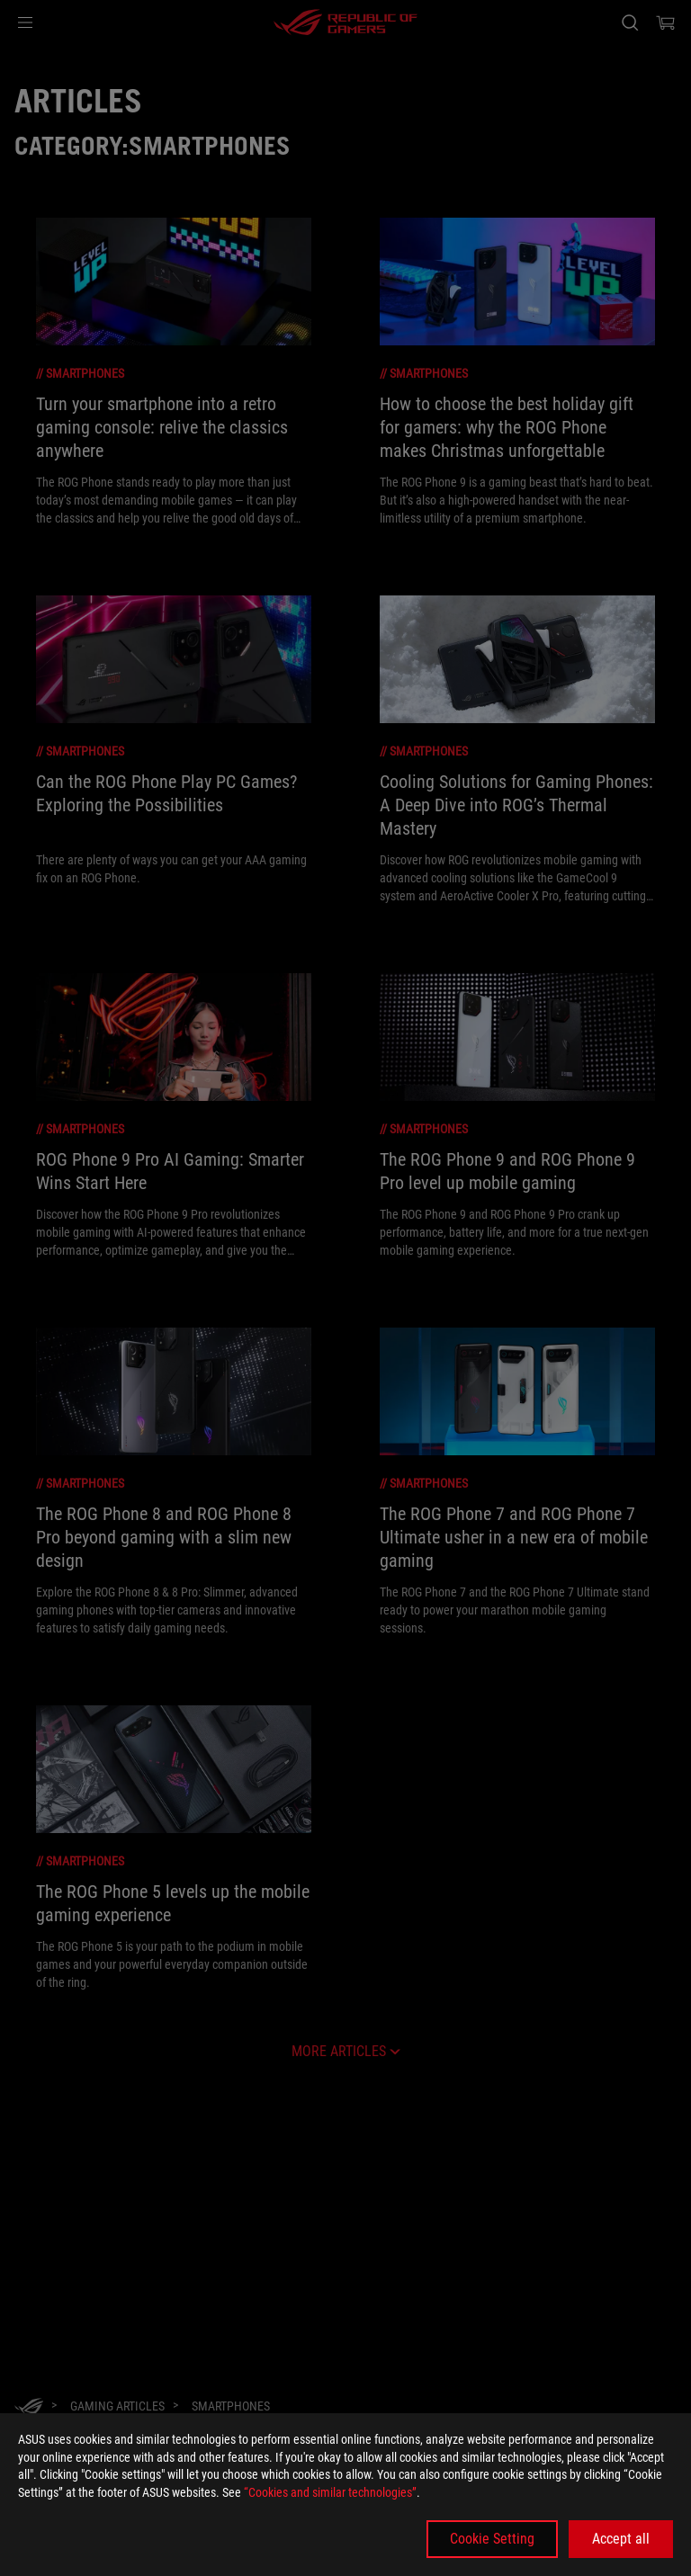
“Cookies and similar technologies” (330, 2492)
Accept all (621, 2538)
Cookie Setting (492, 2538)
